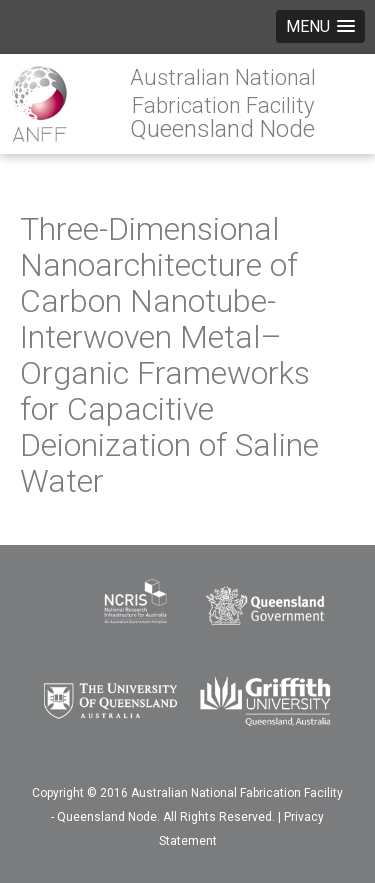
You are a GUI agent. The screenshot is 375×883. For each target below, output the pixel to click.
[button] (320, 26)
